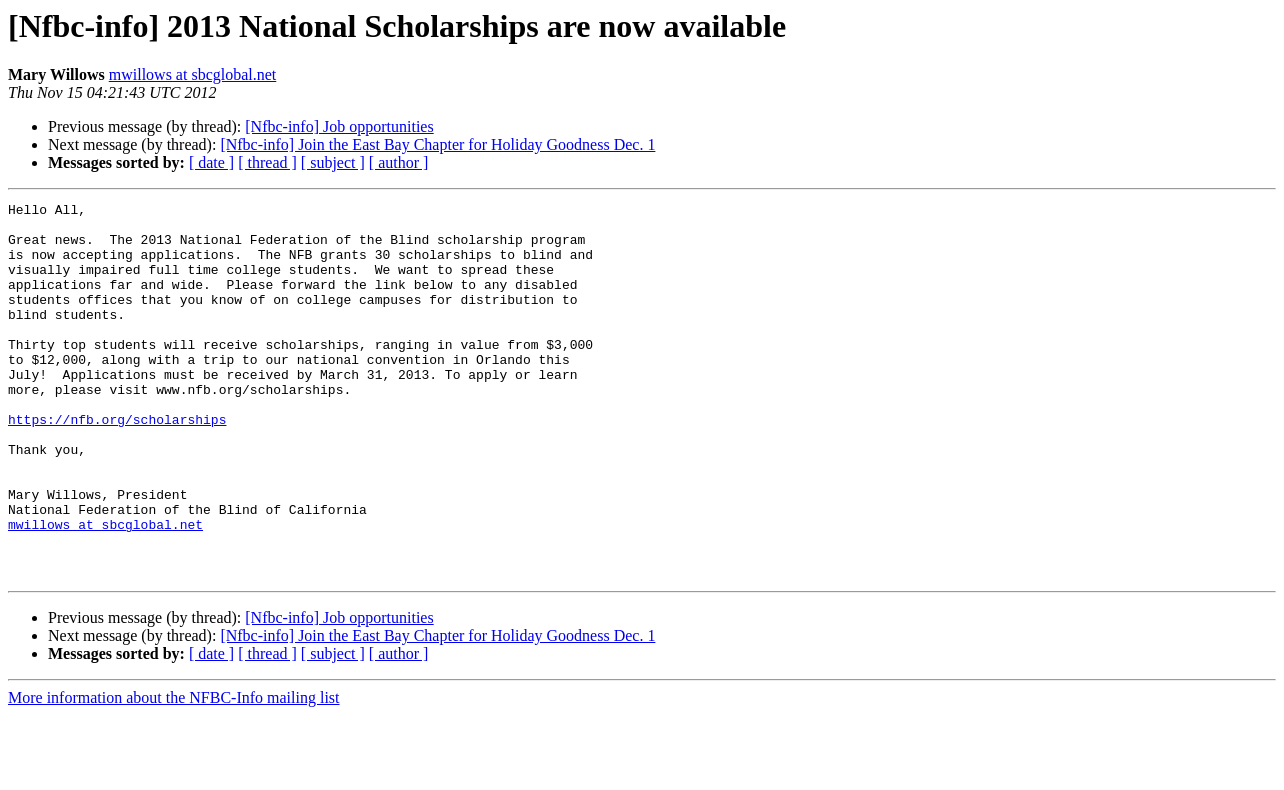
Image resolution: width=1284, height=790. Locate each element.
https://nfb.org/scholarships (117, 464)
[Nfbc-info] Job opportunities (339, 126)
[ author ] (399, 162)
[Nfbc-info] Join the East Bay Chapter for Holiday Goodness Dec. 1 (437, 144)
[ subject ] (333, 162)
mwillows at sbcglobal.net (193, 74)
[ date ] (211, 162)
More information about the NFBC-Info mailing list (174, 772)
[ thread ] (267, 162)
